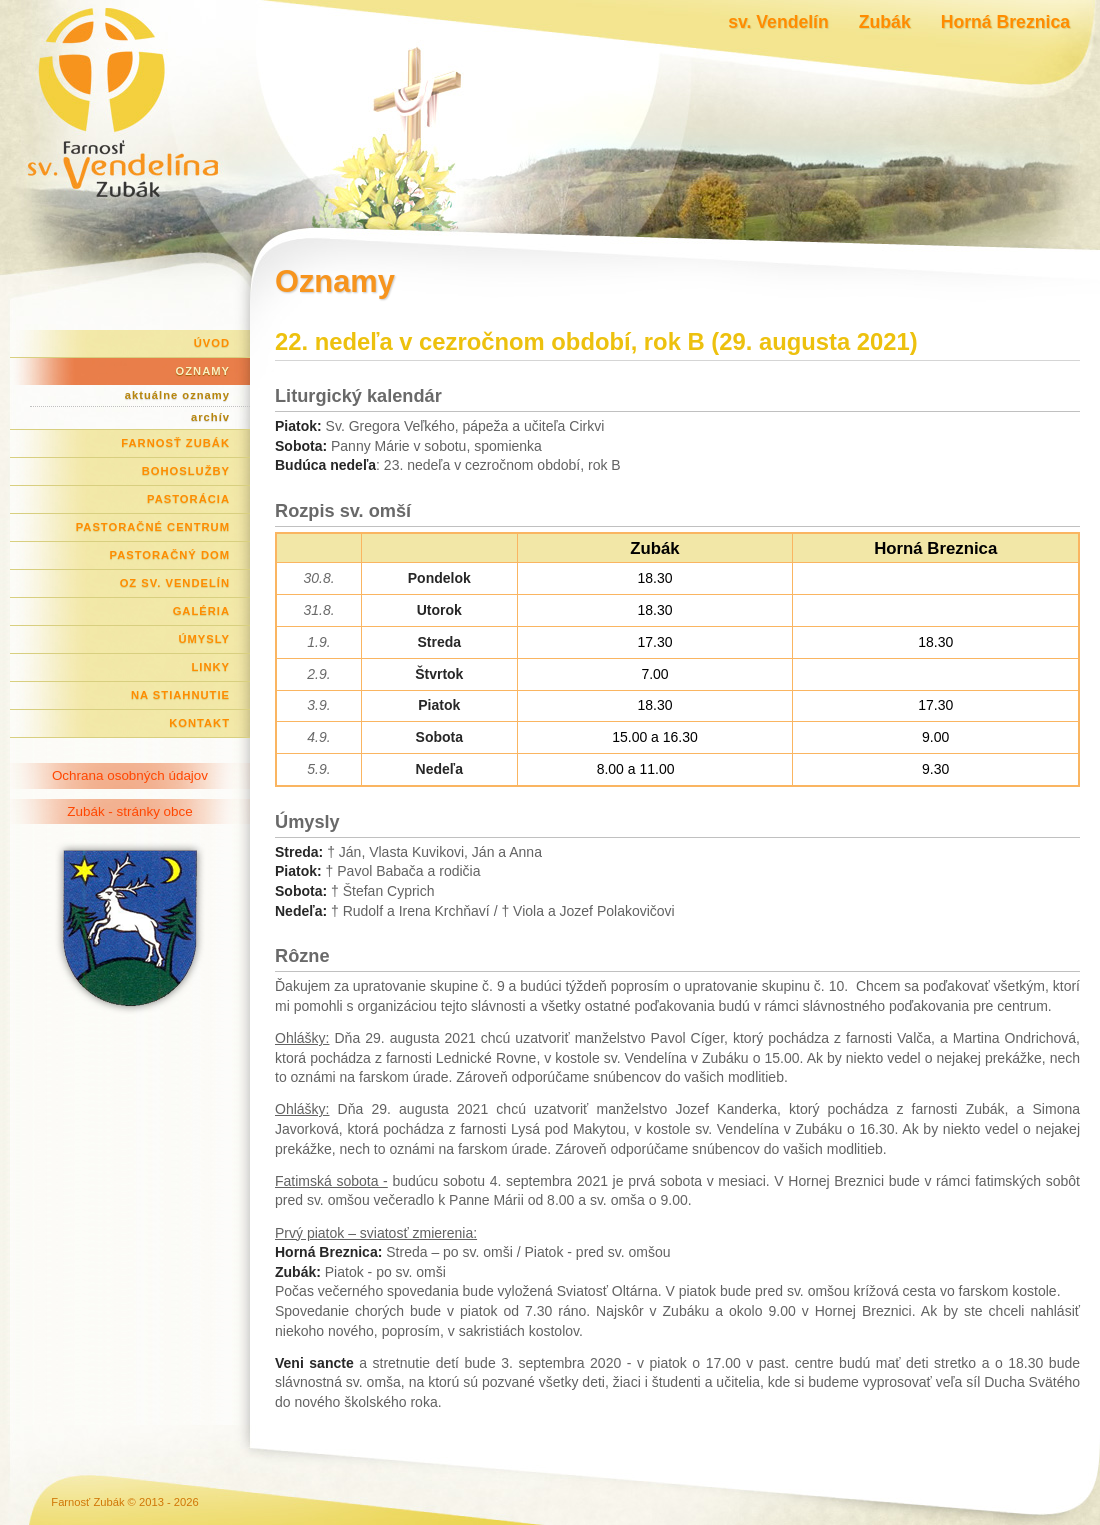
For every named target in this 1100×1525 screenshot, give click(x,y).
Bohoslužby (186, 471)
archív (210, 417)
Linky (210, 667)
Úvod (212, 343)
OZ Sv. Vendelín (175, 583)
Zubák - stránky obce (129, 811)
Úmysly (204, 639)
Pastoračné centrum (153, 527)
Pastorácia (188, 499)
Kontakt (199, 723)
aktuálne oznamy (177, 395)
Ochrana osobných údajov (130, 775)
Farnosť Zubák (175, 443)
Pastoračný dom (170, 555)
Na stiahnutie (180, 695)
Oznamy (203, 371)
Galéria (201, 611)
